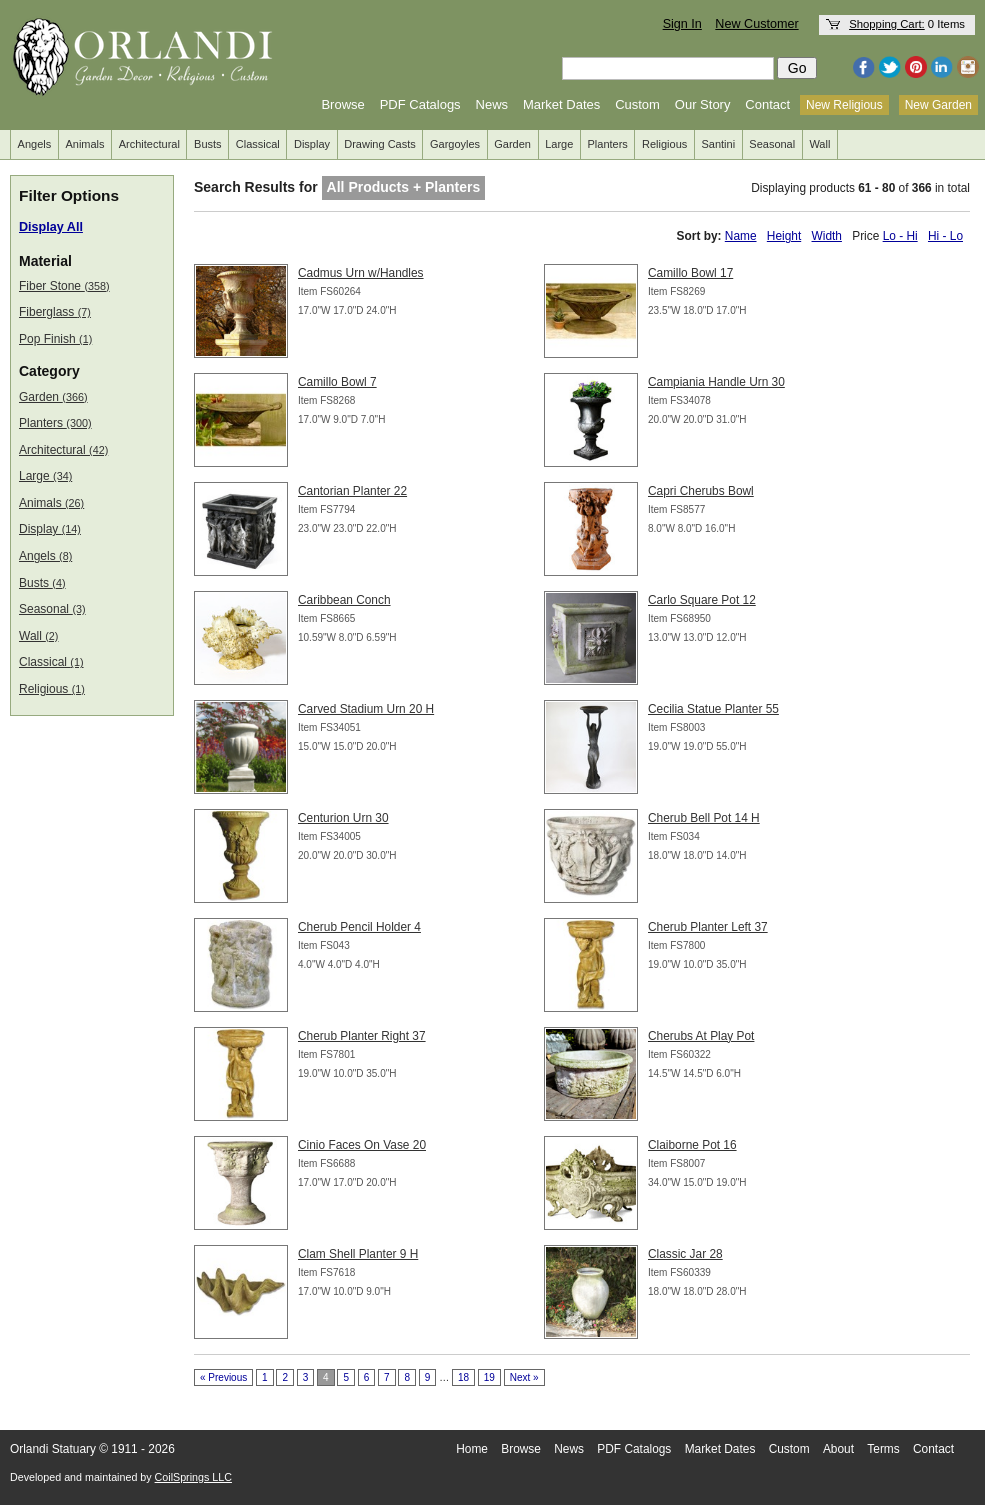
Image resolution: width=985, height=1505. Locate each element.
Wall (819, 144)
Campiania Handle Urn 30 (716, 382)
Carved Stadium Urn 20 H (366, 709)
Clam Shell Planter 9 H (358, 1254)
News (492, 104)
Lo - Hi (900, 236)
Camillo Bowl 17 (690, 273)
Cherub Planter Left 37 (708, 927)
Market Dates (561, 104)
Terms (883, 1449)
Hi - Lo (945, 236)
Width (827, 236)
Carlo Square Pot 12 (702, 600)
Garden (512, 144)
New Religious (844, 105)
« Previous (223, 1377)
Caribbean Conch (344, 600)
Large (559, 144)
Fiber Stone (64, 286)
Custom (637, 104)
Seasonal (772, 144)
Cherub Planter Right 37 (362, 1036)
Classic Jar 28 (685, 1254)
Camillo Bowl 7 (337, 382)
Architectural (149, 144)
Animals (84, 144)
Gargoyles (455, 144)
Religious (664, 144)
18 (463, 1377)
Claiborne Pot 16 (692, 1145)
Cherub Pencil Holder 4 (359, 927)
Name (741, 236)
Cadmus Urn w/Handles (361, 273)
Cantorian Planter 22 (352, 491)
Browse (342, 104)
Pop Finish (55, 339)
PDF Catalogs (420, 104)
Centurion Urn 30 (343, 818)
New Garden (938, 105)
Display (312, 144)
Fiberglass (55, 312)
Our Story (703, 104)
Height (784, 236)
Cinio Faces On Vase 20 (362, 1145)
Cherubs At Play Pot (701, 1036)
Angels (35, 144)
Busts (208, 144)
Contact (767, 104)
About (838, 1449)
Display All (51, 227)
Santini (718, 144)
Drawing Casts (380, 144)
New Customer (756, 24)
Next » (524, 1377)
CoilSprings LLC (193, 1477)
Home (472, 1449)
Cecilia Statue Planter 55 (713, 709)
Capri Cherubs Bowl (701, 491)
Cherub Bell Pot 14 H (704, 818)
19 (489, 1377)
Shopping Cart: (887, 24)
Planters (608, 144)
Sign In (682, 24)
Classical (258, 144)
